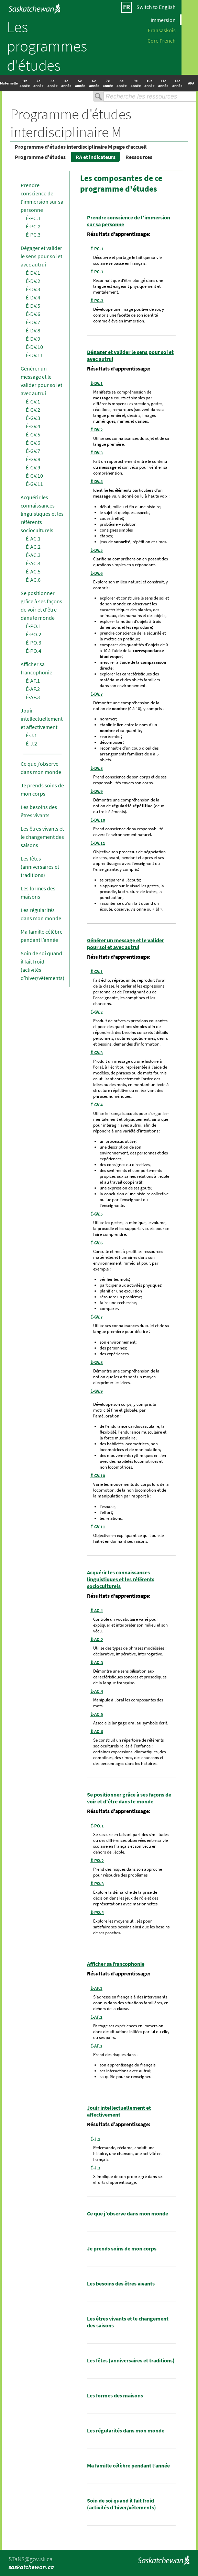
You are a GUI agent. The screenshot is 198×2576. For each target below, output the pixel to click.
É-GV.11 (34, 483)
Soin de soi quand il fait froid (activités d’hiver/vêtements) (121, 2504)
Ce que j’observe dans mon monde (127, 2213)
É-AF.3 (33, 697)
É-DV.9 (33, 338)
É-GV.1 (33, 401)
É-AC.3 (33, 554)
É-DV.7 (33, 322)
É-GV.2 (33, 409)
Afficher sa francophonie (115, 1963)
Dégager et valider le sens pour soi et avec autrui (41, 256)
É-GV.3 (33, 417)
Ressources (138, 156)
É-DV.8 (33, 330)
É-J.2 (31, 743)
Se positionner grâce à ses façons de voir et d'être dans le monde (129, 1798)
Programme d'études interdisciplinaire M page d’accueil (81, 146)
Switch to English (156, 6)
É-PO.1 (33, 626)
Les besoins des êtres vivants (121, 2283)
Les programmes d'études (47, 46)
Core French (161, 40)
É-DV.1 (33, 272)
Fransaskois (162, 29)
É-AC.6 (33, 579)
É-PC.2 (33, 226)
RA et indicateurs (96, 156)
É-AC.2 (33, 546)
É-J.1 (31, 735)
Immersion (163, 19)
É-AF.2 (33, 688)
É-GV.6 (33, 442)
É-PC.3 (33, 234)
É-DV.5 (33, 305)
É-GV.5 (33, 434)
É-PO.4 (33, 650)
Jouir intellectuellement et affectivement (42, 718)
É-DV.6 (33, 313)
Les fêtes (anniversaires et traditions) (40, 866)
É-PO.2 (33, 634)
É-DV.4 (33, 297)
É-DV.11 (34, 355)
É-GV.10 (34, 475)
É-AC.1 (33, 538)
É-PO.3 (33, 642)
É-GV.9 (33, 467)
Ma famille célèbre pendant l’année (128, 2465)
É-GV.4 (33, 426)
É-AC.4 (33, 563)
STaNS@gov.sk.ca (31, 2559)
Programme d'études (40, 156)
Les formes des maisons (115, 2395)
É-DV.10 (34, 346)
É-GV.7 (33, 450)
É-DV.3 (33, 289)
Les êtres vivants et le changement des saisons (42, 836)
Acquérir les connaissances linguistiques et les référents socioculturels (42, 514)
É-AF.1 (33, 680)
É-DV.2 (33, 280)
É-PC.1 (33, 218)
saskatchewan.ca (31, 2567)
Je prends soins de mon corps (121, 2248)
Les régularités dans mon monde (125, 2430)
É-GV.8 (33, 459)
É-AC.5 (33, 571)
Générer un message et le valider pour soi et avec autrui (125, 943)
